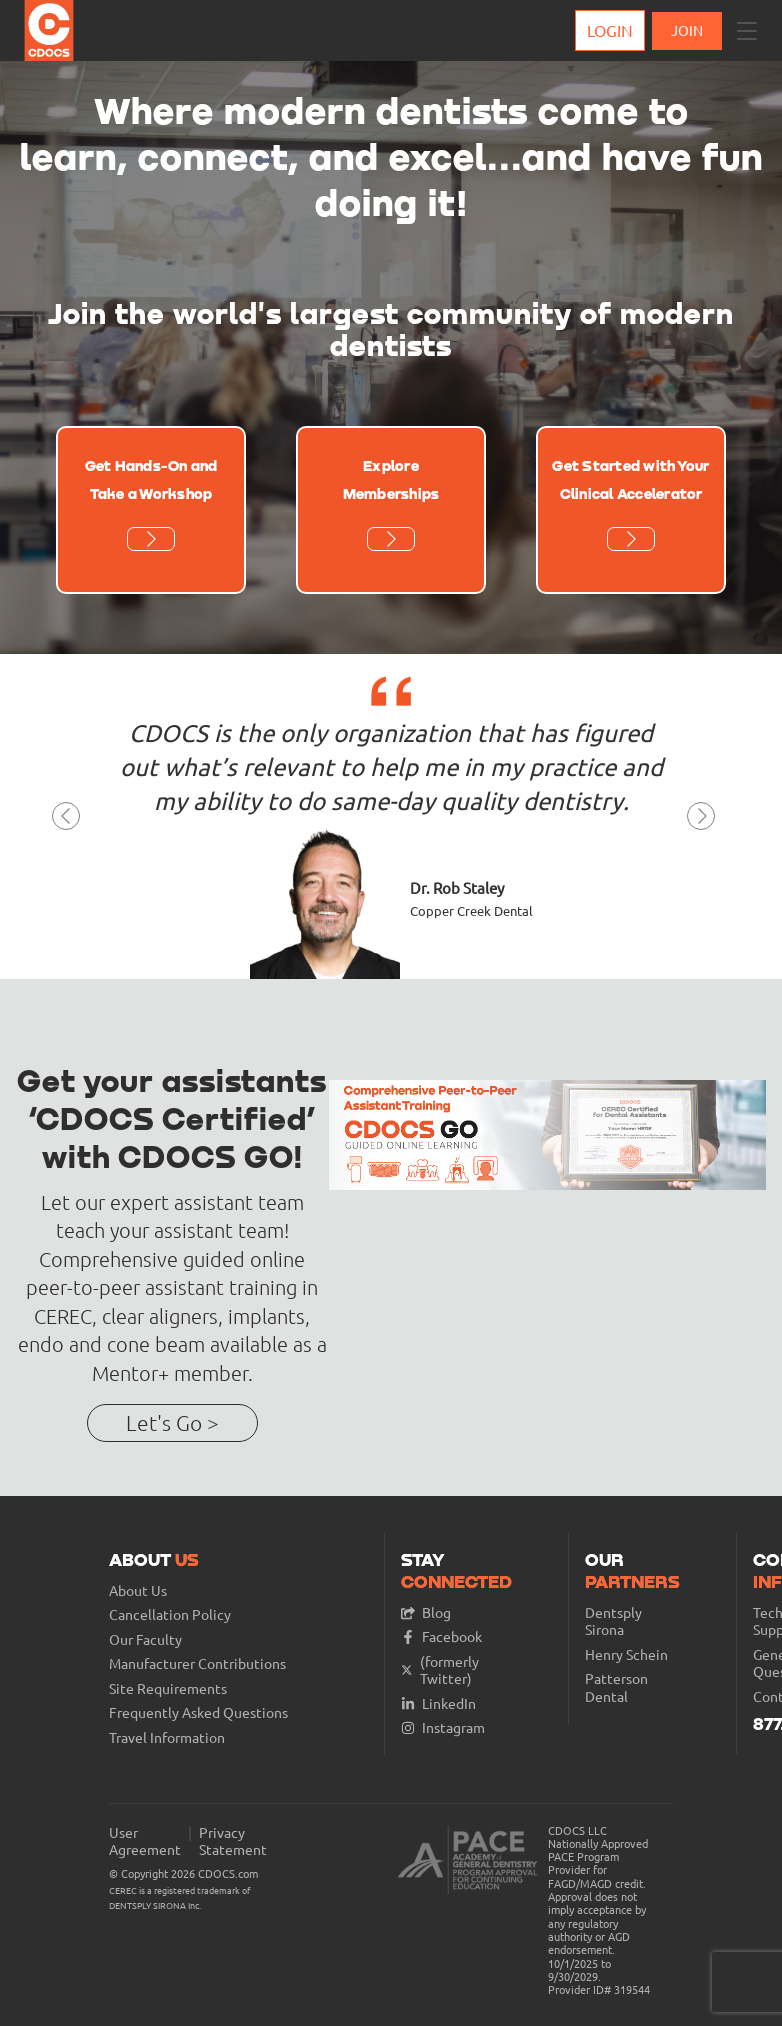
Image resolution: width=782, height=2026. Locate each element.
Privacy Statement (233, 1841)
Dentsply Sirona (613, 1621)
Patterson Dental (616, 1687)
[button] (747, 31)
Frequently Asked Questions (198, 1712)
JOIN (687, 30)
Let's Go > (172, 1422)
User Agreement (145, 1841)
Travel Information (167, 1737)
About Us (138, 1590)
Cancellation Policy (170, 1614)
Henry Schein (626, 1654)
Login (610, 30)
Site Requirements (168, 1688)
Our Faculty (145, 1639)
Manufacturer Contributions (197, 1663)
